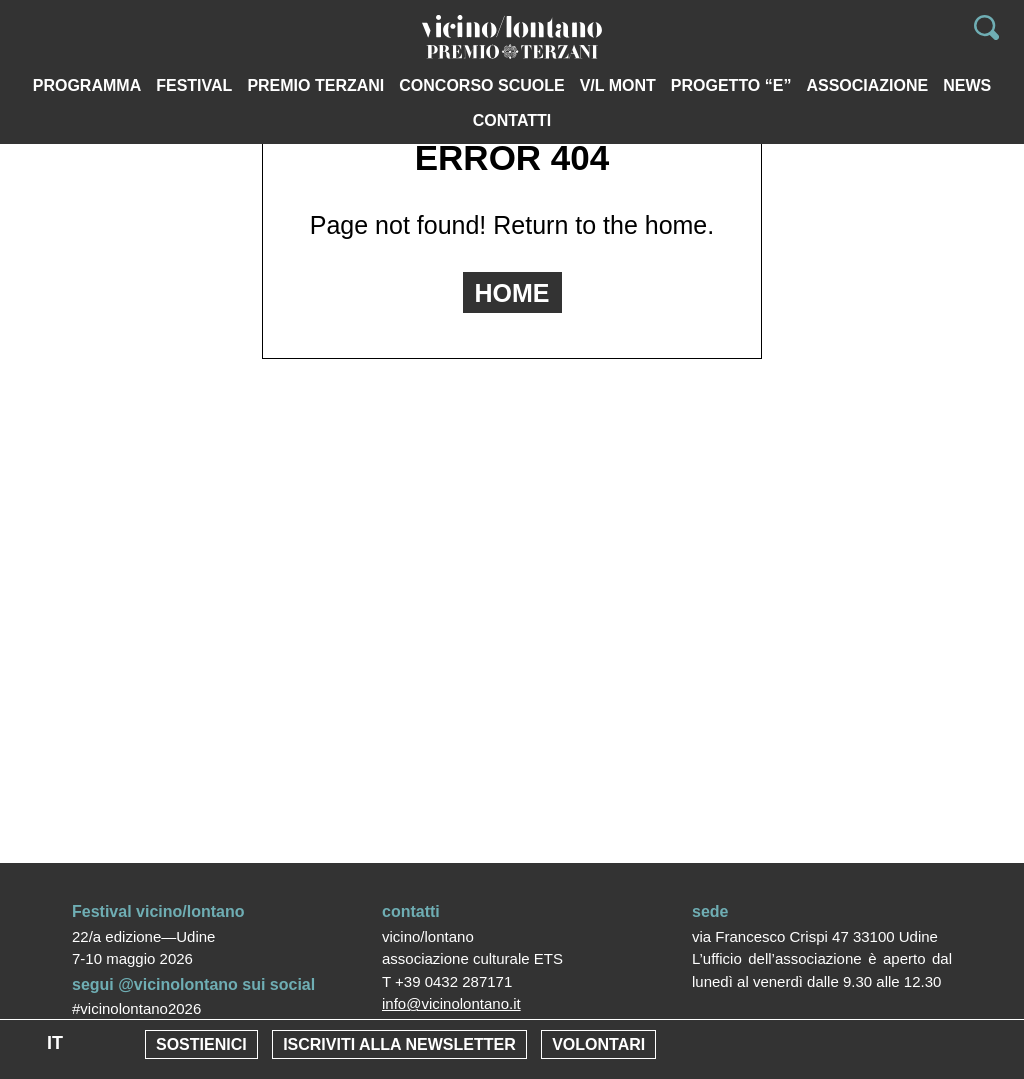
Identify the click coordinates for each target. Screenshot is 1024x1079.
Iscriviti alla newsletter (399, 1044)
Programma (87, 85)
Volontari (598, 1044)
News (967, 85)
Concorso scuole (481, 85)
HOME (512, 293)
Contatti (512, 120)
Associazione (867, 85)
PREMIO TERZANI (315, 85)
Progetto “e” (731, 85)
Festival (194, 85)
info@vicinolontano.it (451, 1003)
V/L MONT (618, 85)
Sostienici (201, 1044)
